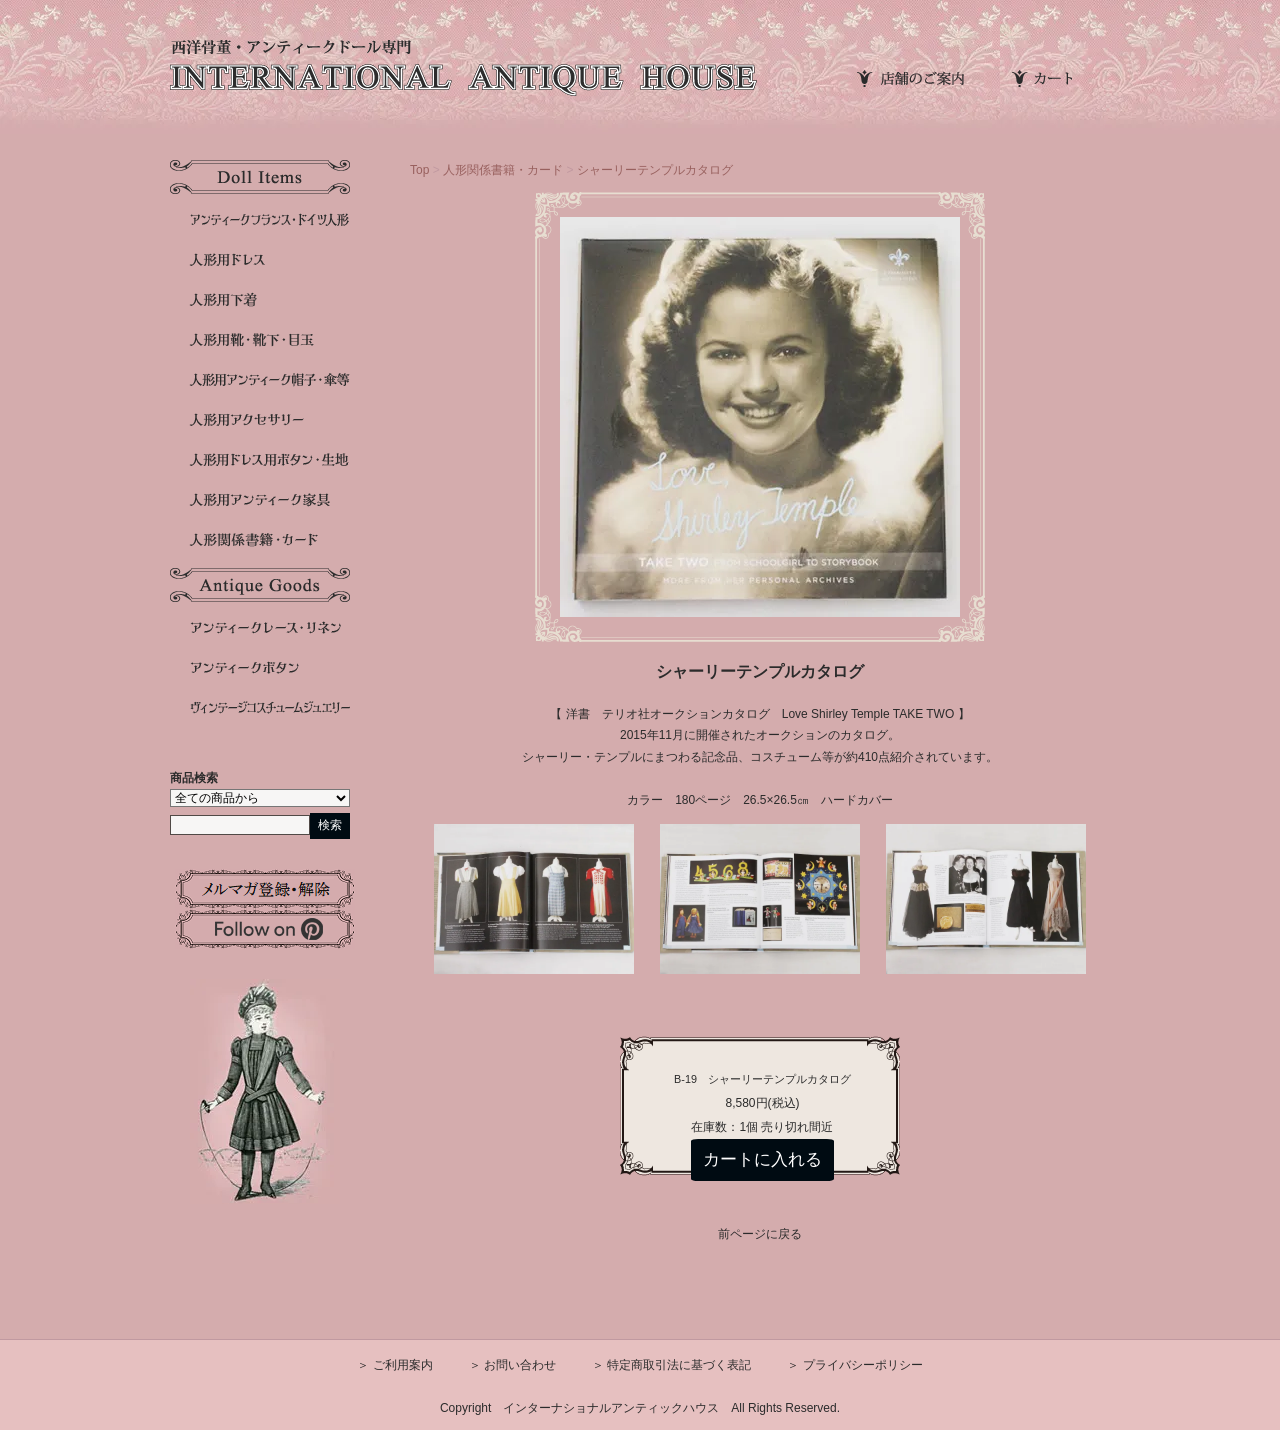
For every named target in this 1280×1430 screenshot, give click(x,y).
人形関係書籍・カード (503, 170)
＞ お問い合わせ (512, 1365)
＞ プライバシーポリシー (854, 1365)
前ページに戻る (760, 1234)
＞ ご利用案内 (394, 1365)
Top (419, 170)
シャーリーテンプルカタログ (655, 170)
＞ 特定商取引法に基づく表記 (671, 1365)
